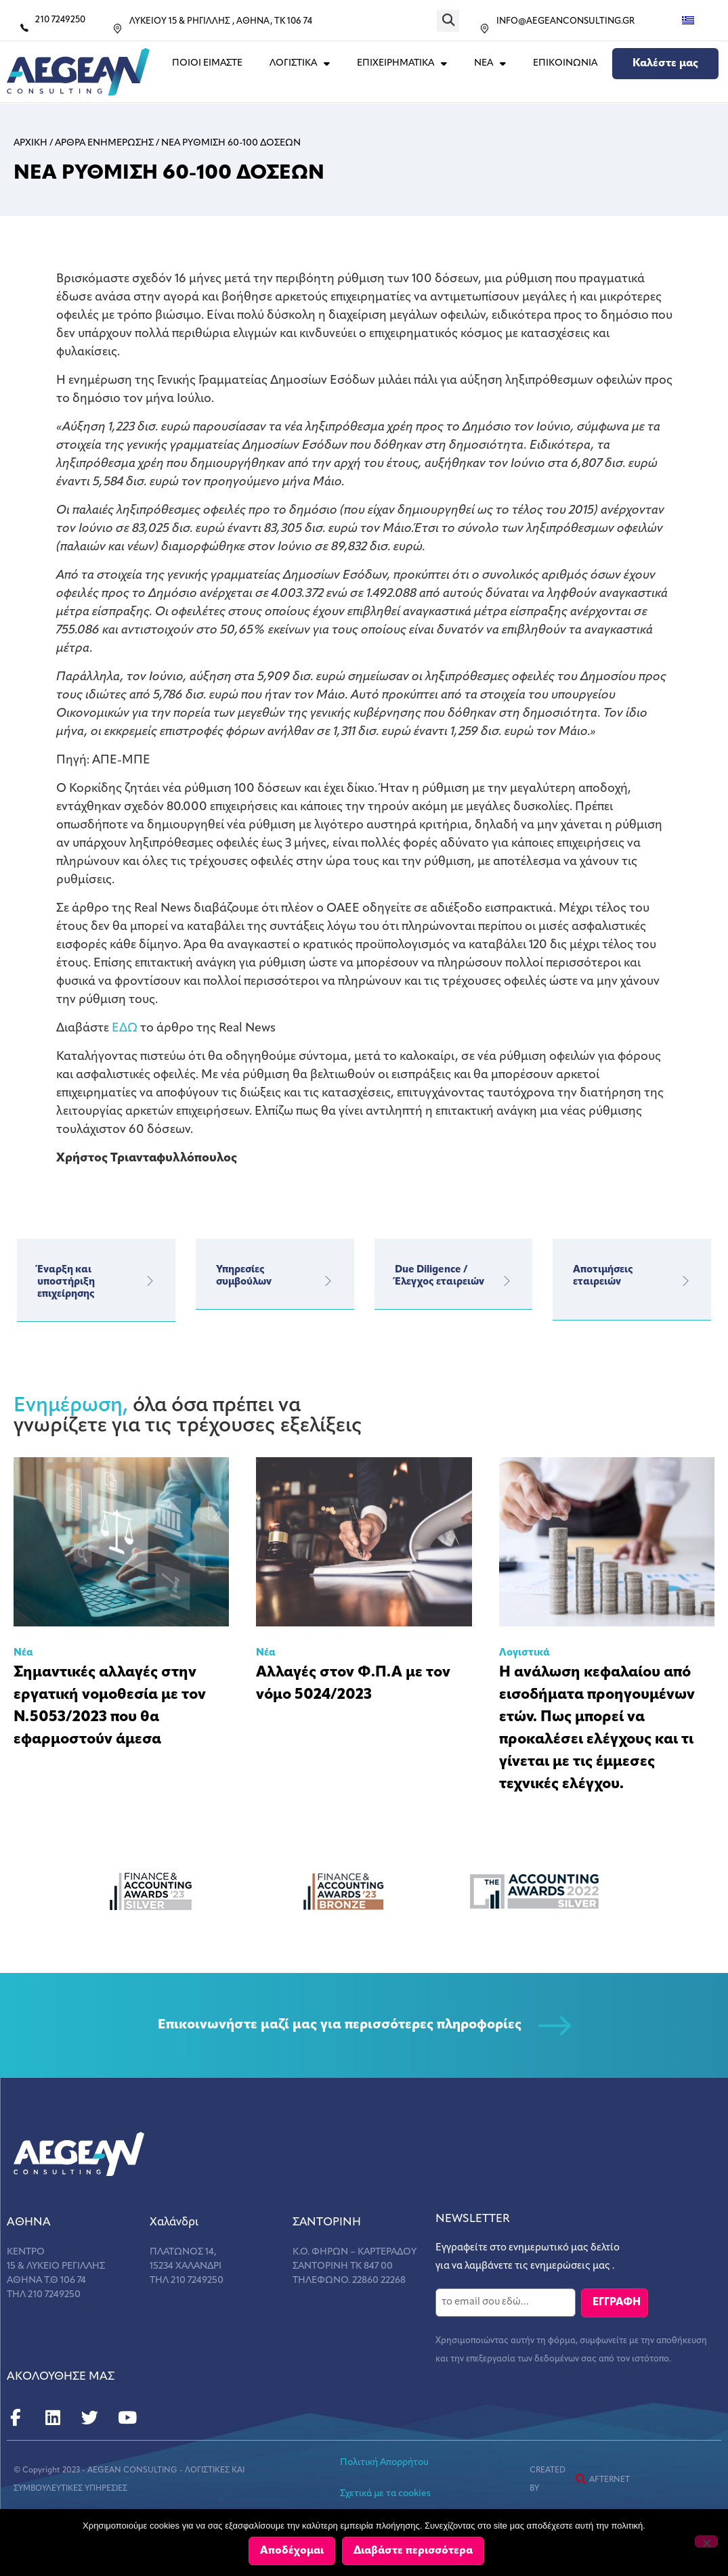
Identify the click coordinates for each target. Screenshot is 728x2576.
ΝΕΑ (490, 63)
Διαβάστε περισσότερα (414, 2551)
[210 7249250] (24, 28)
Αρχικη (30, 143)
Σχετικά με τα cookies (385, 2493)
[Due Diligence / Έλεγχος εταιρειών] (506, 1281)
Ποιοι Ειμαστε (207, 63)
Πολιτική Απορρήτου (384, 2462)
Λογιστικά (524, 1653)
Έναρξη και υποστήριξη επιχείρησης (66, 1282)
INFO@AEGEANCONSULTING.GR (565, 21)
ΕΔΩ (124, 1028)
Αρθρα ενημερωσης (104, 143)
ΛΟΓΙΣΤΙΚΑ (300, 63)
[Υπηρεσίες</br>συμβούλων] (328, 1281)
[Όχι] (706, 2542)
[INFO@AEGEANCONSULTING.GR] (484, 29)
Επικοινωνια (565, 63)
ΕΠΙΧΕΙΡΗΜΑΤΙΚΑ (402, 63)
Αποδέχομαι (293, 2551)
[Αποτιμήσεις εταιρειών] (685, 1281)
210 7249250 (60, 20)
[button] (448, 20)
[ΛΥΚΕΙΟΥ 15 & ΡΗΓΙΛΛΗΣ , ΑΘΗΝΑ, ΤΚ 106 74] (117, 29)
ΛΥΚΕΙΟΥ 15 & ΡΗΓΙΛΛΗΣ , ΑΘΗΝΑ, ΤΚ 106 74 (220, 21)
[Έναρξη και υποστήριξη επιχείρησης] (149, 1281)
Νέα (23, 1653)
